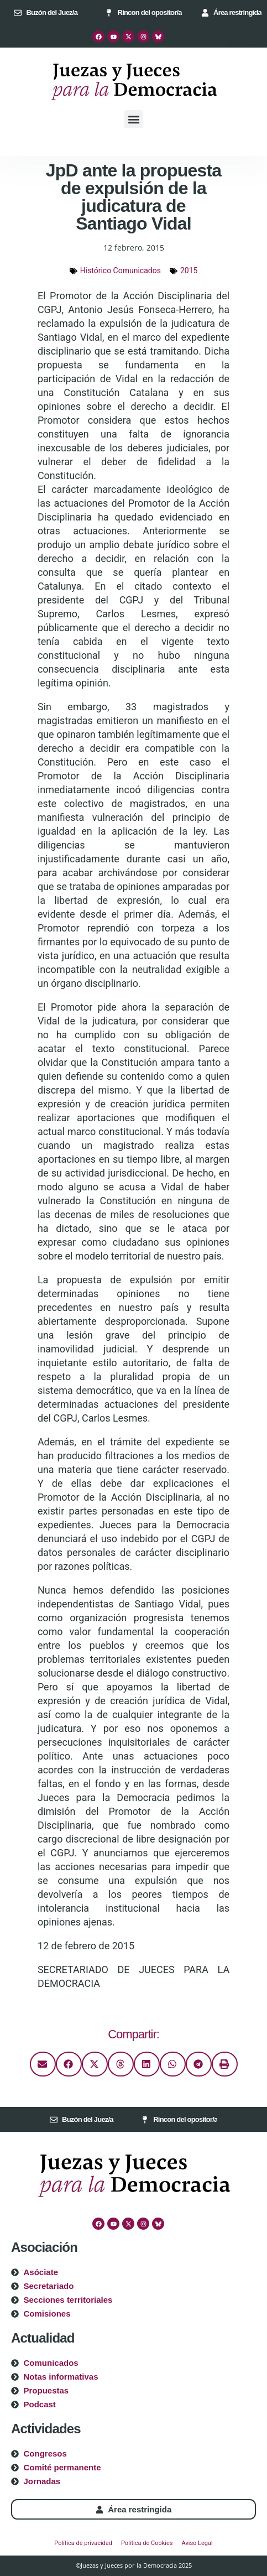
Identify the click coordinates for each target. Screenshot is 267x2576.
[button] (133, 119)
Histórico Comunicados (120, 270)
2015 (188, 270)
